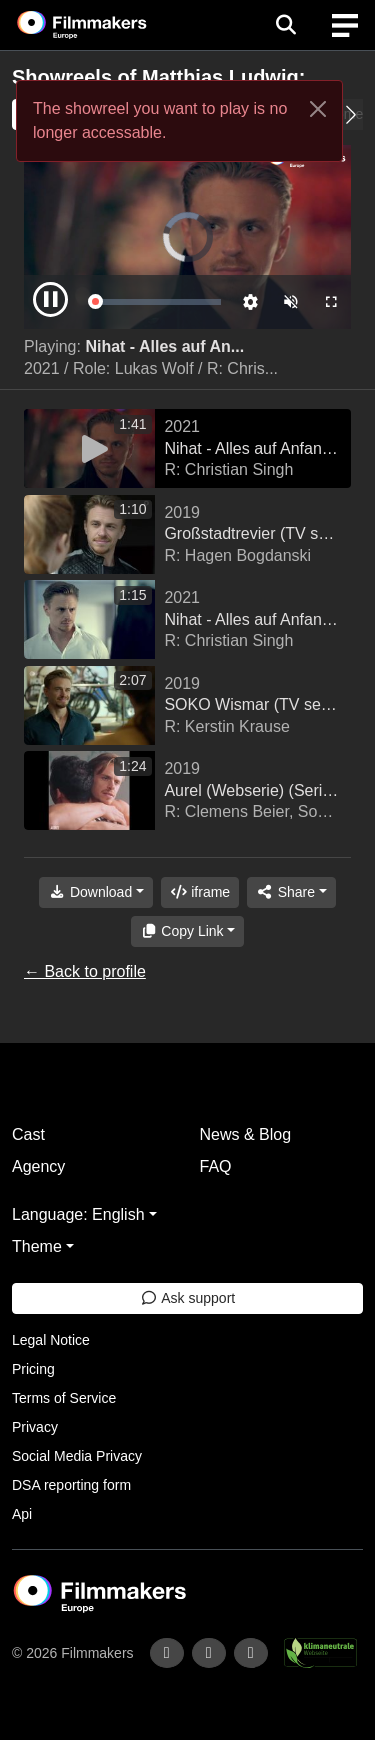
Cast (28, 1134)
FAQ (216, 1166)
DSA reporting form (71, 1485)
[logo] (106, 25)
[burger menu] (345, 25)
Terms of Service (64, 1398)
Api (22, 1514)
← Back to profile (85, 971)
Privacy (35, 1427)
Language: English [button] (78, 1214)
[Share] (291, 892)
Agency (38, 1166)
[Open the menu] (285, 25)
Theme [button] (37, 1246)
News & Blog (246, 1134)
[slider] (157, 302)
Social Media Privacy (77, 1456)
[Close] (318, 109)
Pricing (33, 1369)
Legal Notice (51, 1340)
